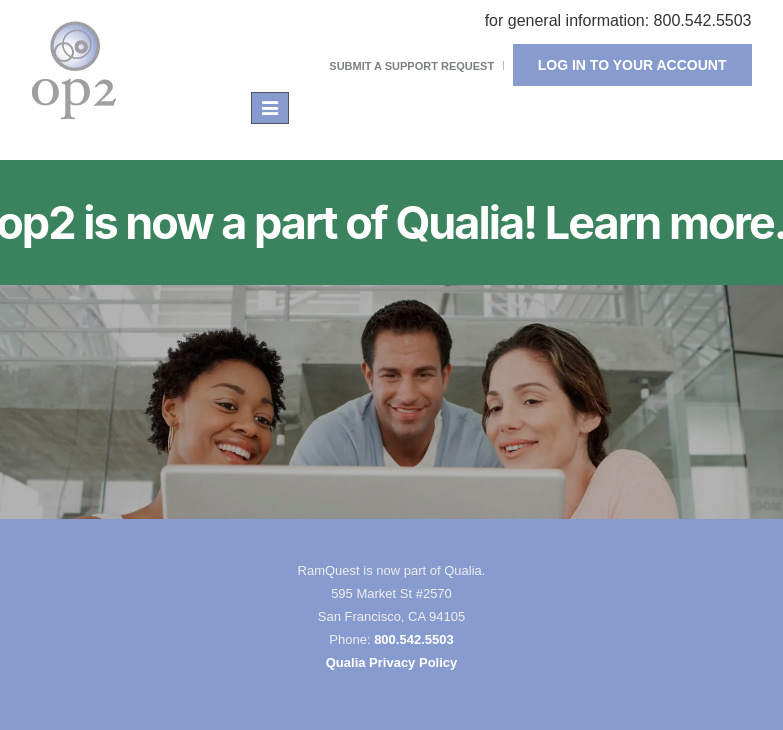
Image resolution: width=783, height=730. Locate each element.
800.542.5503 (414, 639)
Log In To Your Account (632, 65)
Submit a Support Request (411, 66)
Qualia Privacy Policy (392, 662)
